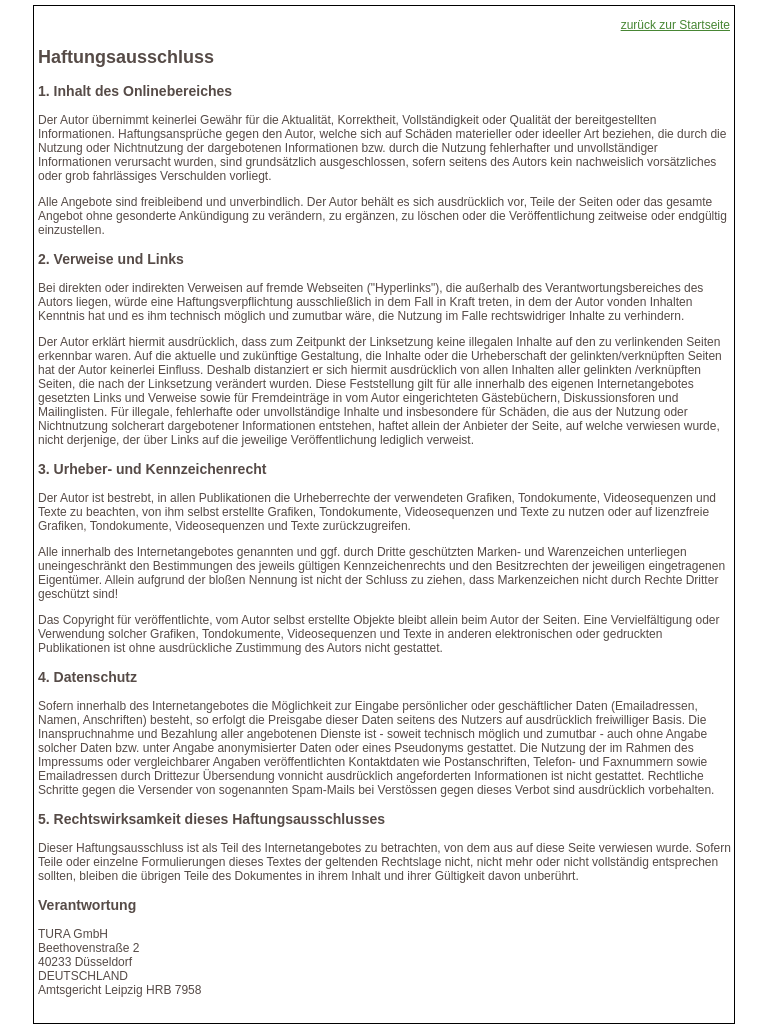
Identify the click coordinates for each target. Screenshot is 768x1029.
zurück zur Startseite (675, 25)
